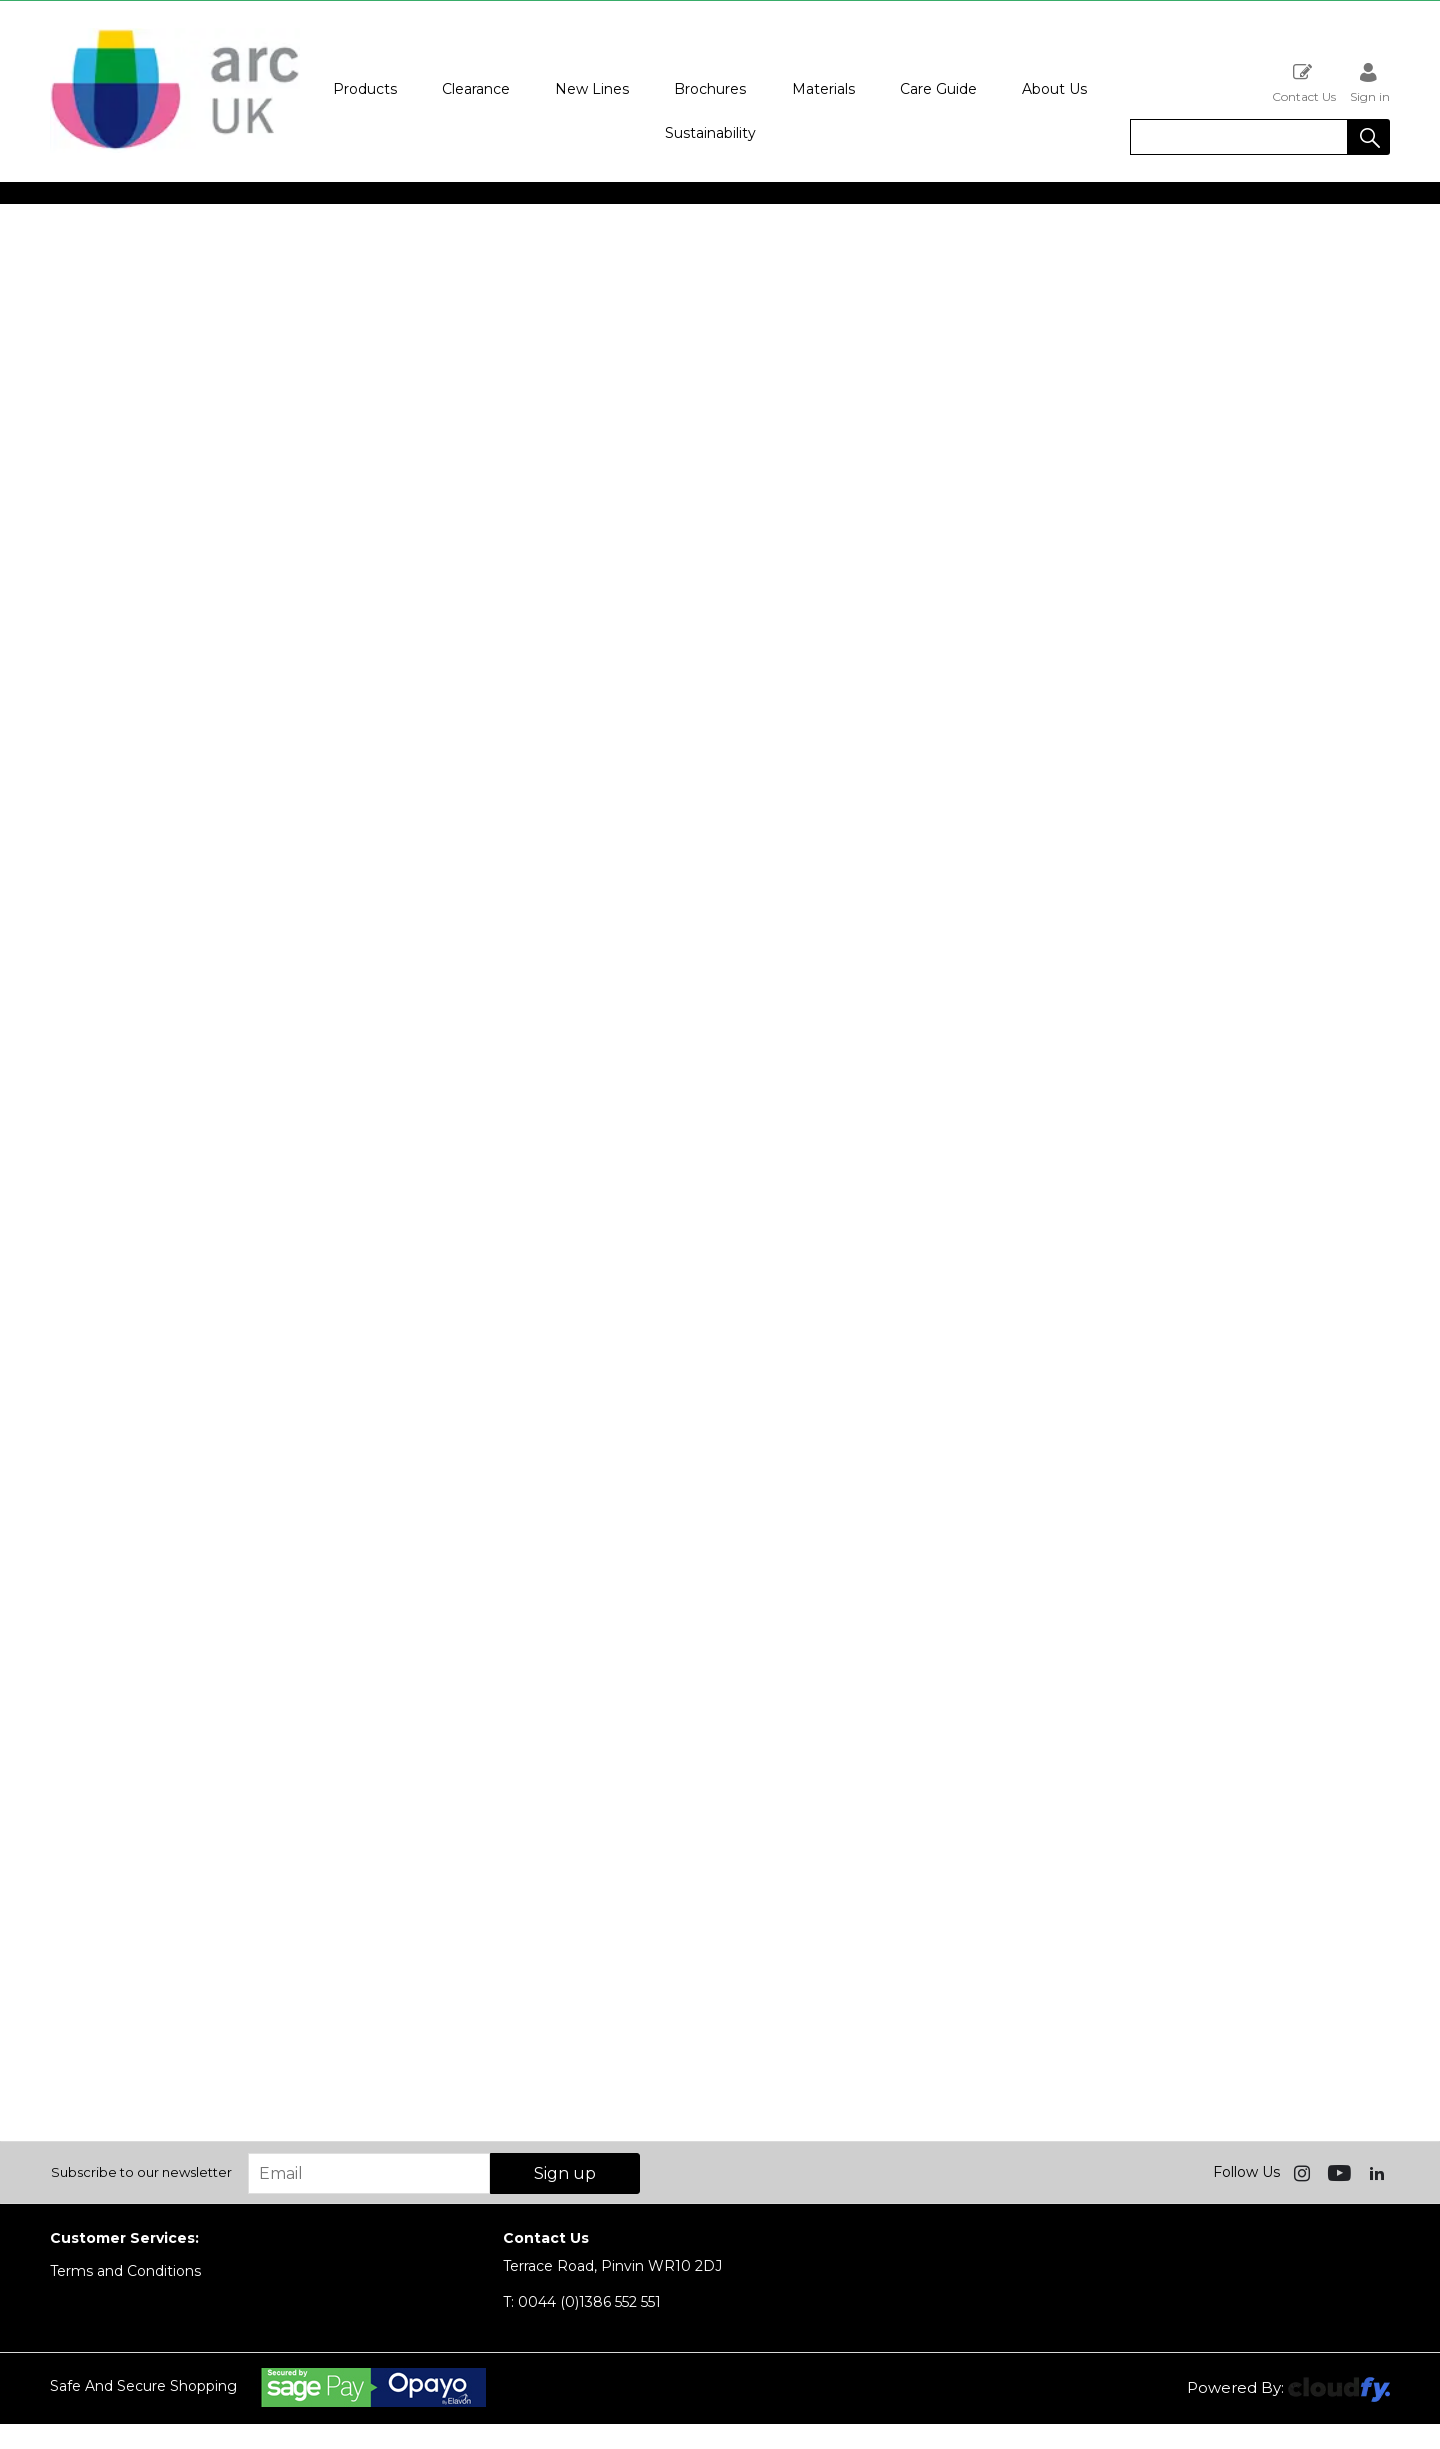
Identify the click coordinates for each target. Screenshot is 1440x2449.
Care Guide (938, 89)
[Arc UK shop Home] (175, 148)
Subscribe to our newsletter (141, 2172)
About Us (1054, 89)
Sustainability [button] (710, 133)
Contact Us (1304, 82)
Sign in (1370, 82)
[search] (1239, 137)
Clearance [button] (476, 89)
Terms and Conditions (125, 2271)
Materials (823, 89)
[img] (1304, 2172)
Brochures (710, 89)
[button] (1369, 137)
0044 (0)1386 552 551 (582, 2302)
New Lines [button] (592, 89)
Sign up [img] (565, 2173)
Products (365, 89)
